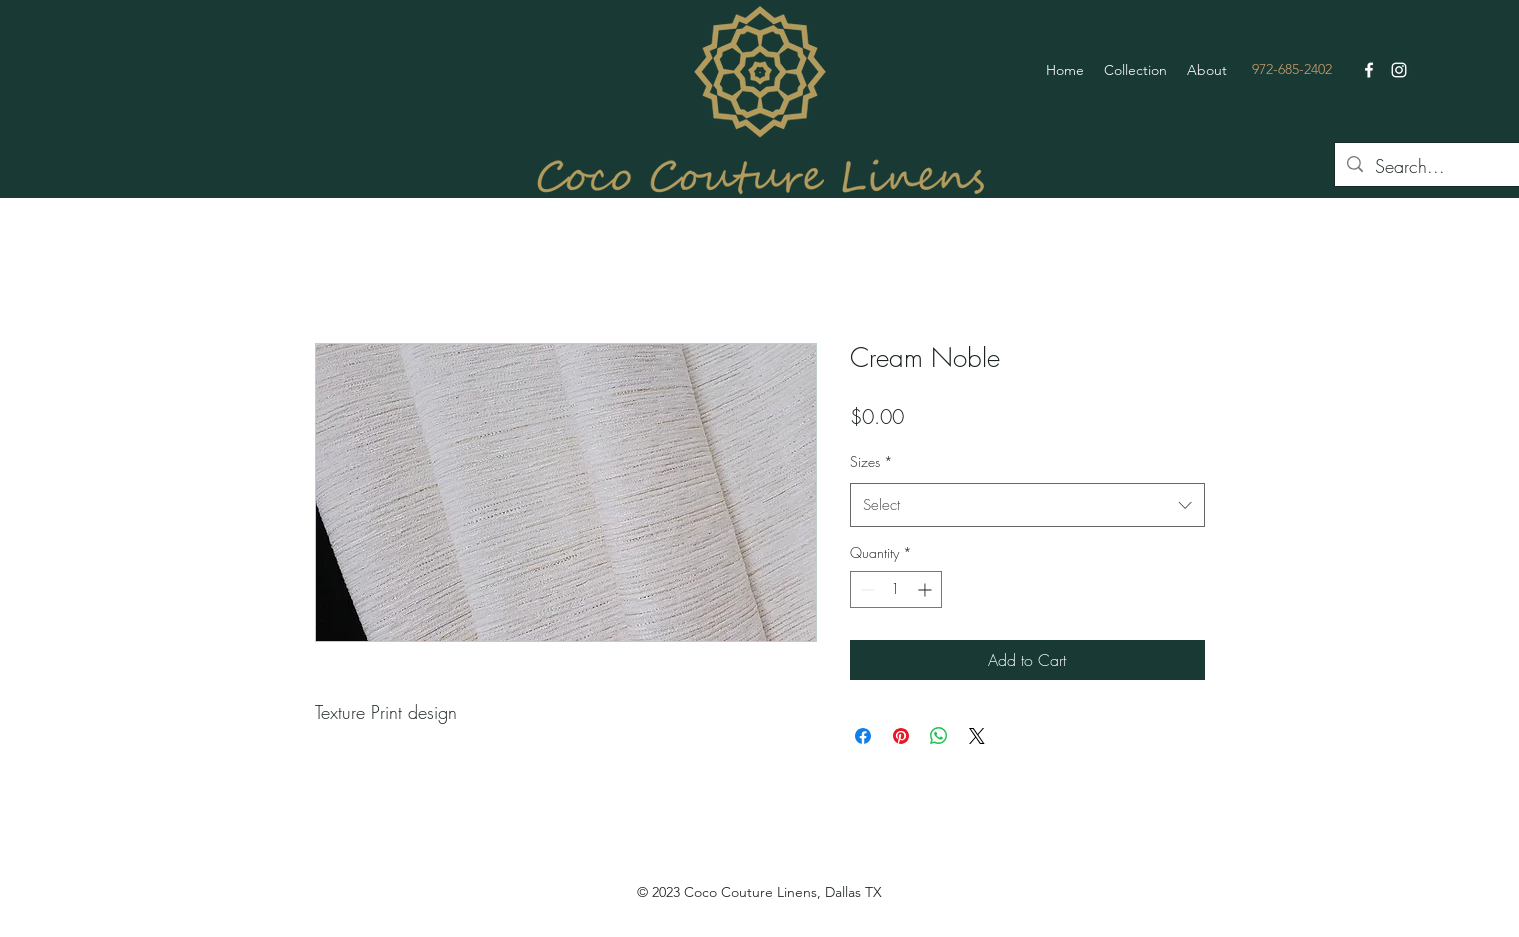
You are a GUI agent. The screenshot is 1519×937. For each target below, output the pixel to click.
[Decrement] (865, 589)
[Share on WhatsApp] (939, 736)
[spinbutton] (896, 589)
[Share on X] (977, 736)
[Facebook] (1369, 70)
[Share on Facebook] (863, 736)
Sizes (871, 461)
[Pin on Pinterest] (901, 736)
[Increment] (926, 589)
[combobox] (1027, 505)
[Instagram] (1399, 70)
